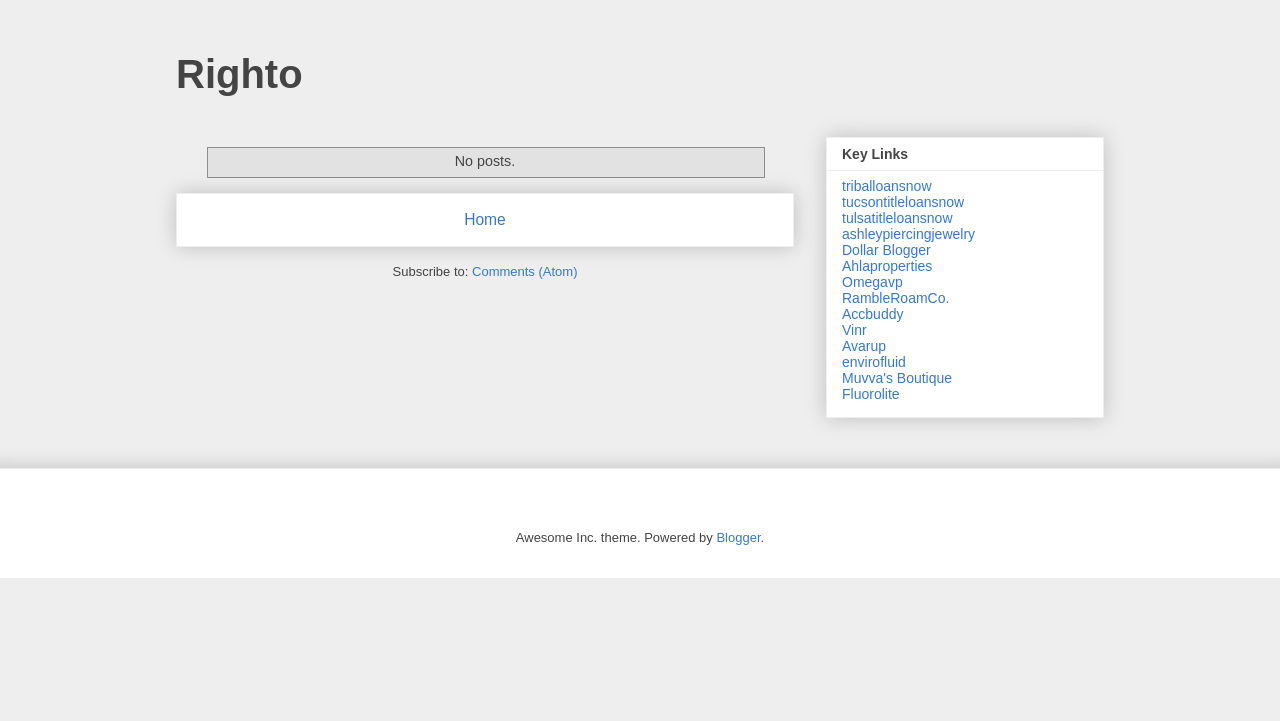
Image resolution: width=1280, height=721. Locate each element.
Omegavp (872, 282)
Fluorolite (871, 394)
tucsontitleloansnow (903, 202)
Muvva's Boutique (897, 378)
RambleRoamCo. (895, 298)
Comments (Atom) (524, 271)
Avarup (864, 346)
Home (485, 219)
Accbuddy (872, 314)
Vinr (854, 330)
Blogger (738, 537)
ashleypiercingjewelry (908, 234)
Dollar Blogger (886, 250)
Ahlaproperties (887, 266)
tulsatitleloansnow (897, 218)
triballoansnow (887, 186)
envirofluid (874, 362)
